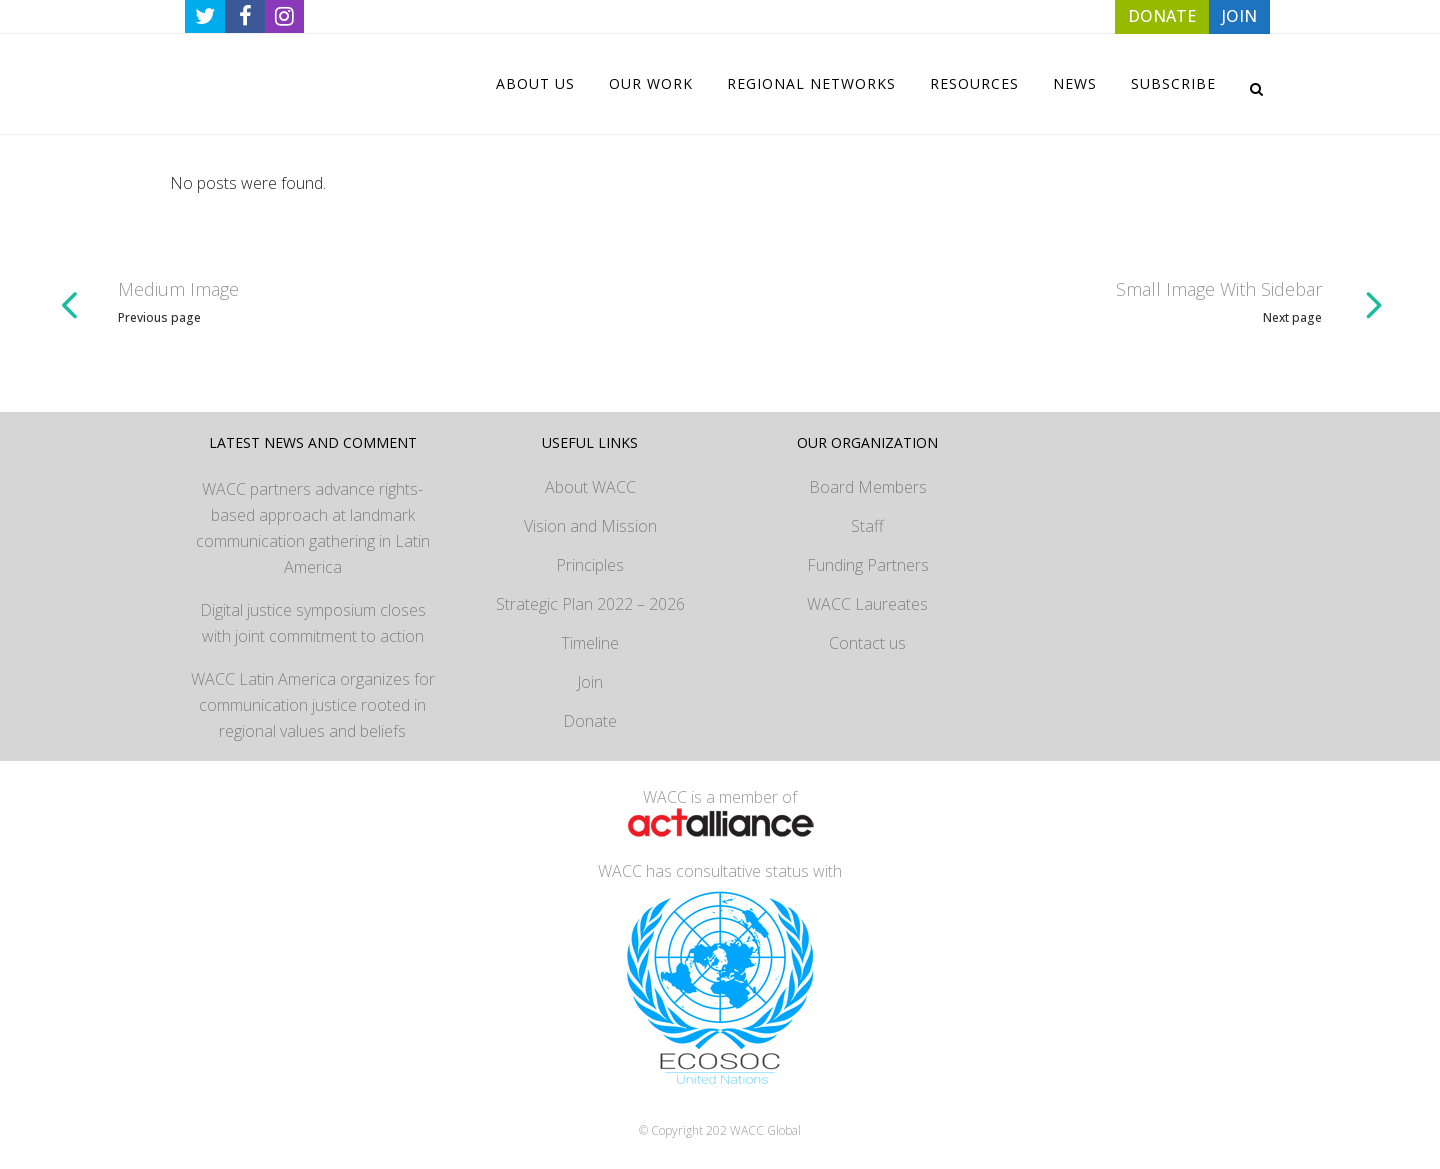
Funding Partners (868, 565)
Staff (867, 526)
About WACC (590, 487)
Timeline (590, 643)
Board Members (868, 487)
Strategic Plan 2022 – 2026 (590, 604)
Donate (590, 721)
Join (590, 682)
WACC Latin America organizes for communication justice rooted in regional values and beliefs (313, 705)
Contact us (867, 643)
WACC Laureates (867, 604)
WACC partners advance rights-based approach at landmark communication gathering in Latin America (313, 528)
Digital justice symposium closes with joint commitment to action (313, 623)
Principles (590, 565)
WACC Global (765, 1130)
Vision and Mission (590, 526)
